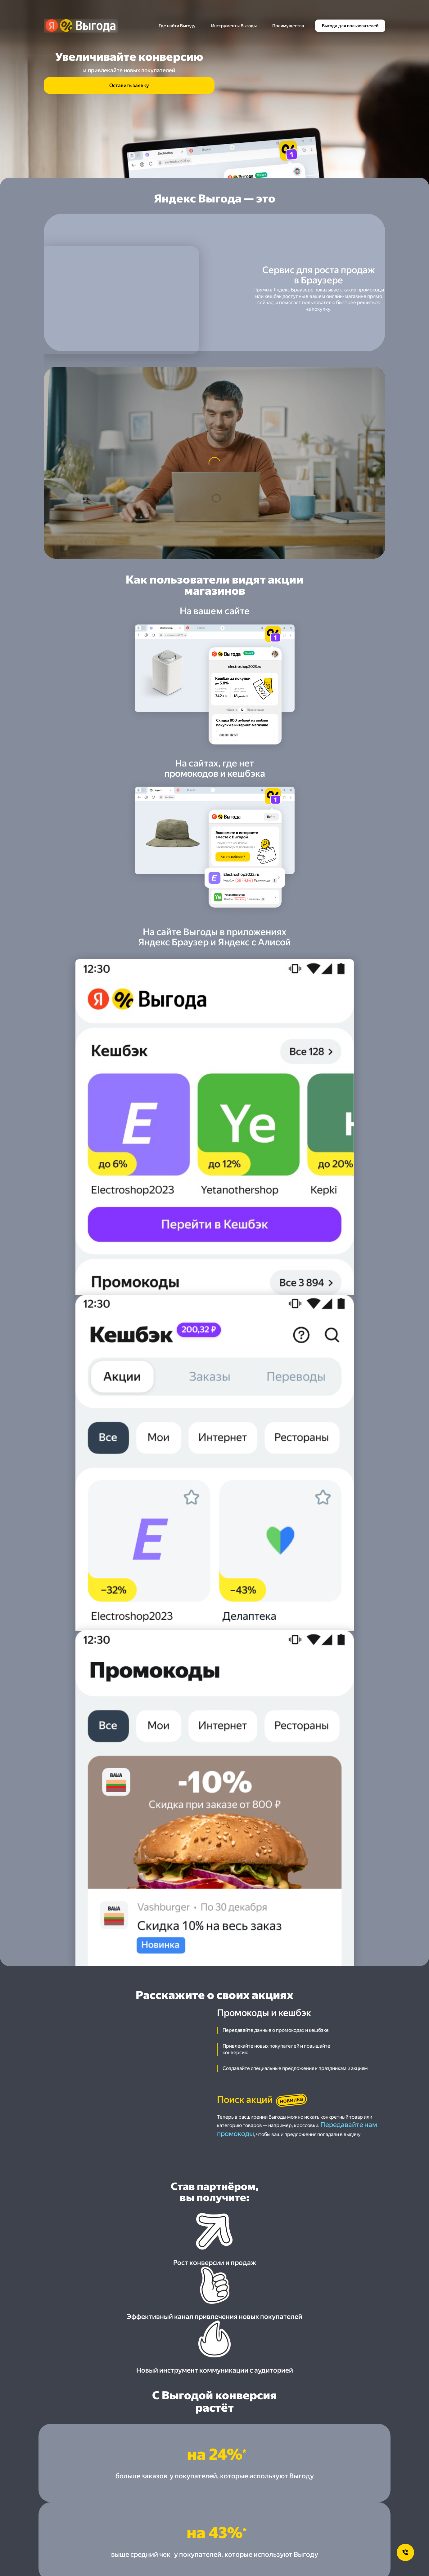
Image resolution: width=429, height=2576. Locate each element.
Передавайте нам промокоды (335, 1228)
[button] (214, 1837)
